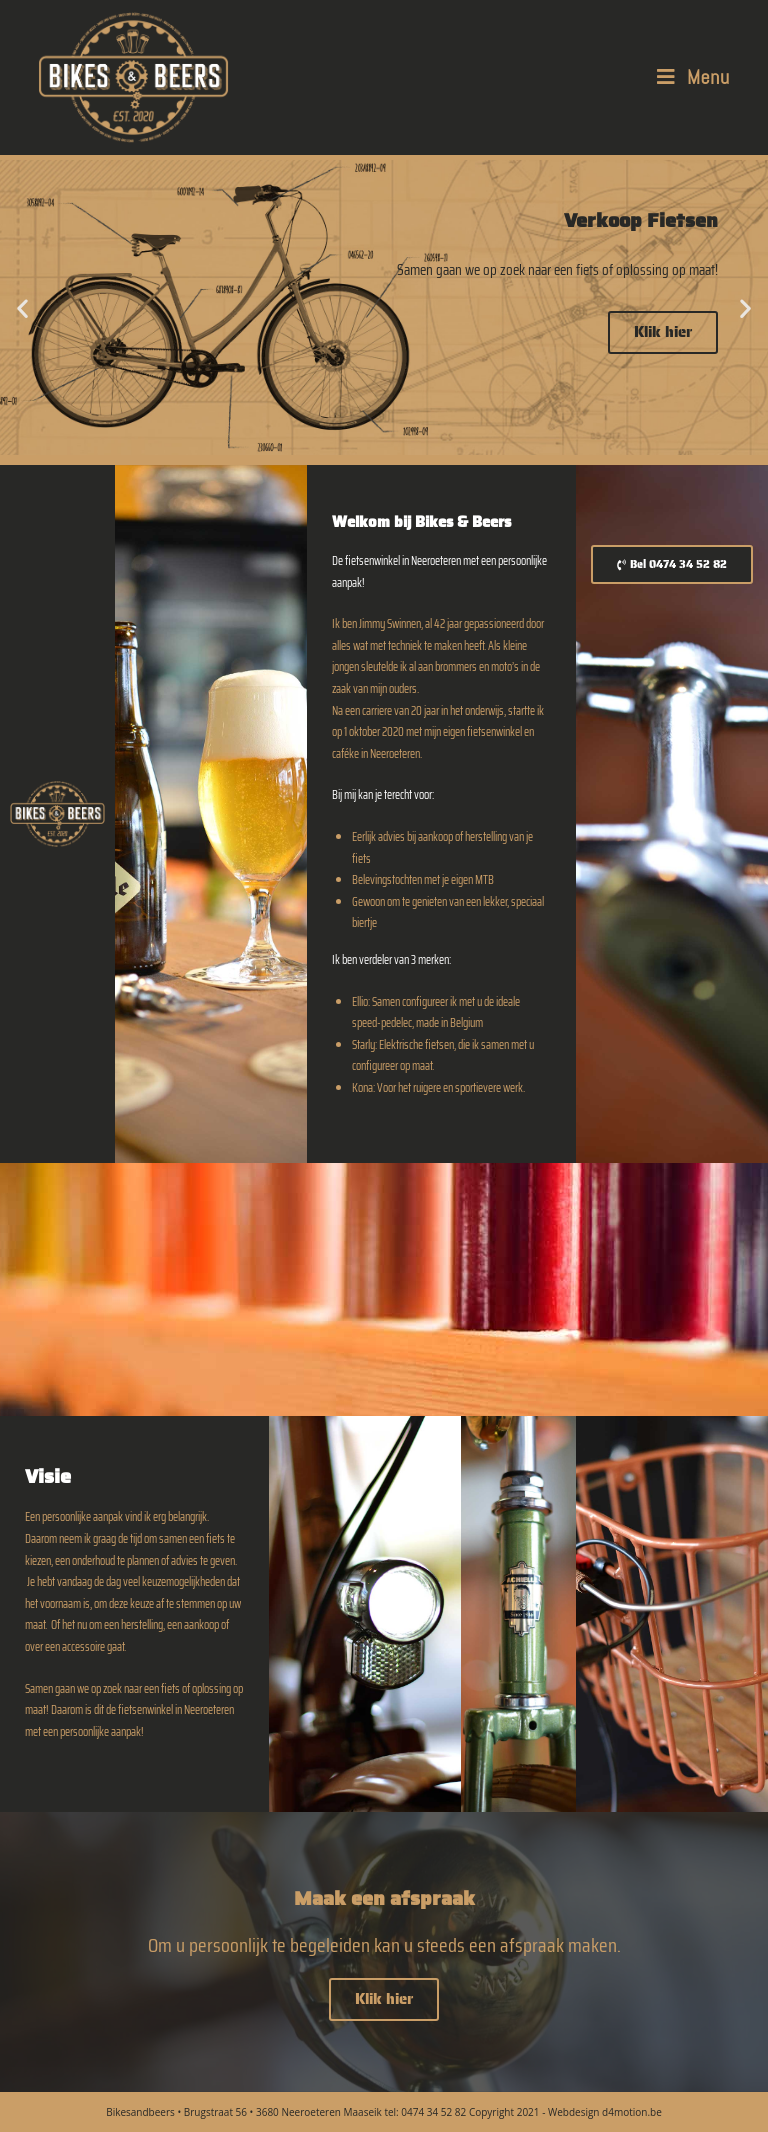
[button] (22, 307)
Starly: (364, 1044)
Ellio (360, 1001)
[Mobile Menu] (693, 77)
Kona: (363, 1087)
